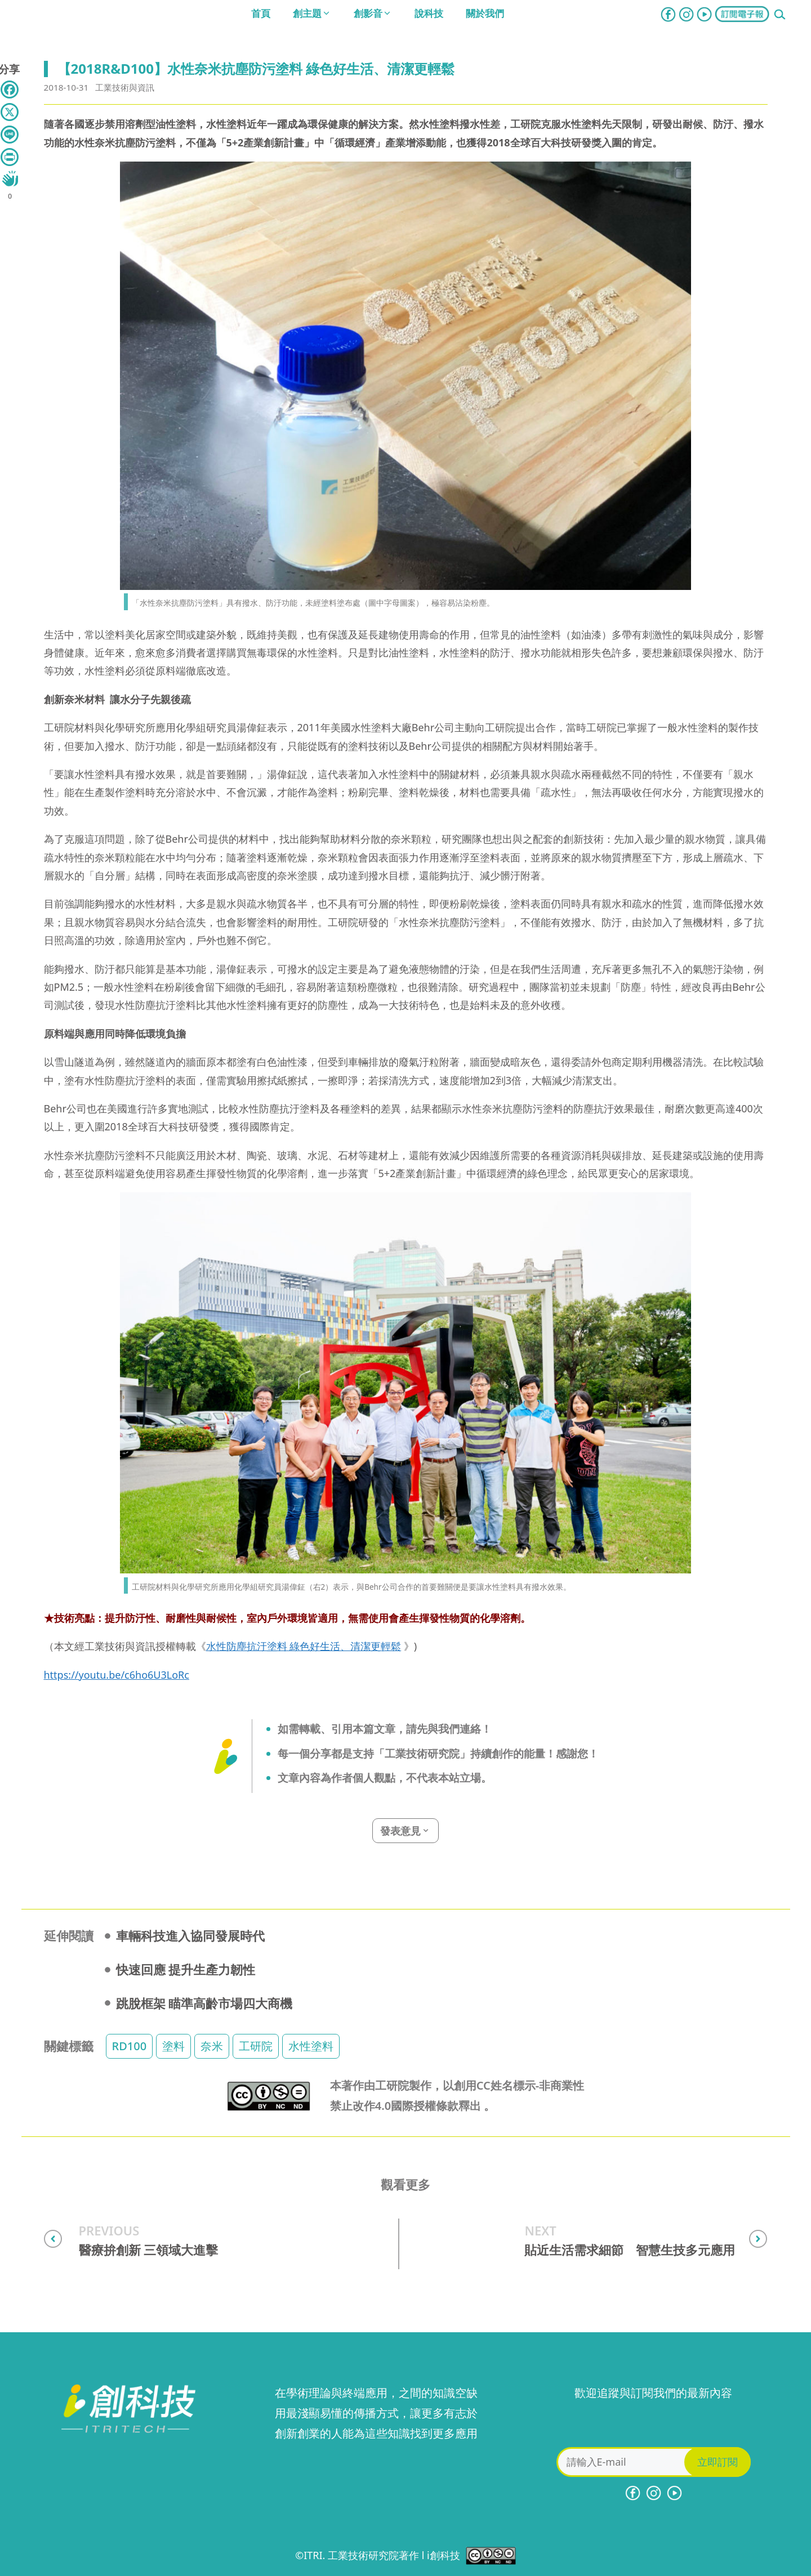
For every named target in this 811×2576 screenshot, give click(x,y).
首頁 (260, 13)
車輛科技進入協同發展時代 (190, 1935)
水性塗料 (310, 2046)
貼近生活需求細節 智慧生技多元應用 (629, 2250)
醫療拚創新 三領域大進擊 (149, 2250)
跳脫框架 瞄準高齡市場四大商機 (204, 2002)
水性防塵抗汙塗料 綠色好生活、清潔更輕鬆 (304, 1646)
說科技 (429, 13)
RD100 (129, 2046)
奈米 (211, 2046)
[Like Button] (10, 178)
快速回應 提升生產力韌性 (186, 1969)
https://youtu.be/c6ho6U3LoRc (116, 1674)
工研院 (256, 2046)
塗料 (173, 2046)
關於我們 (485, 13)
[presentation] (653, 2425)
